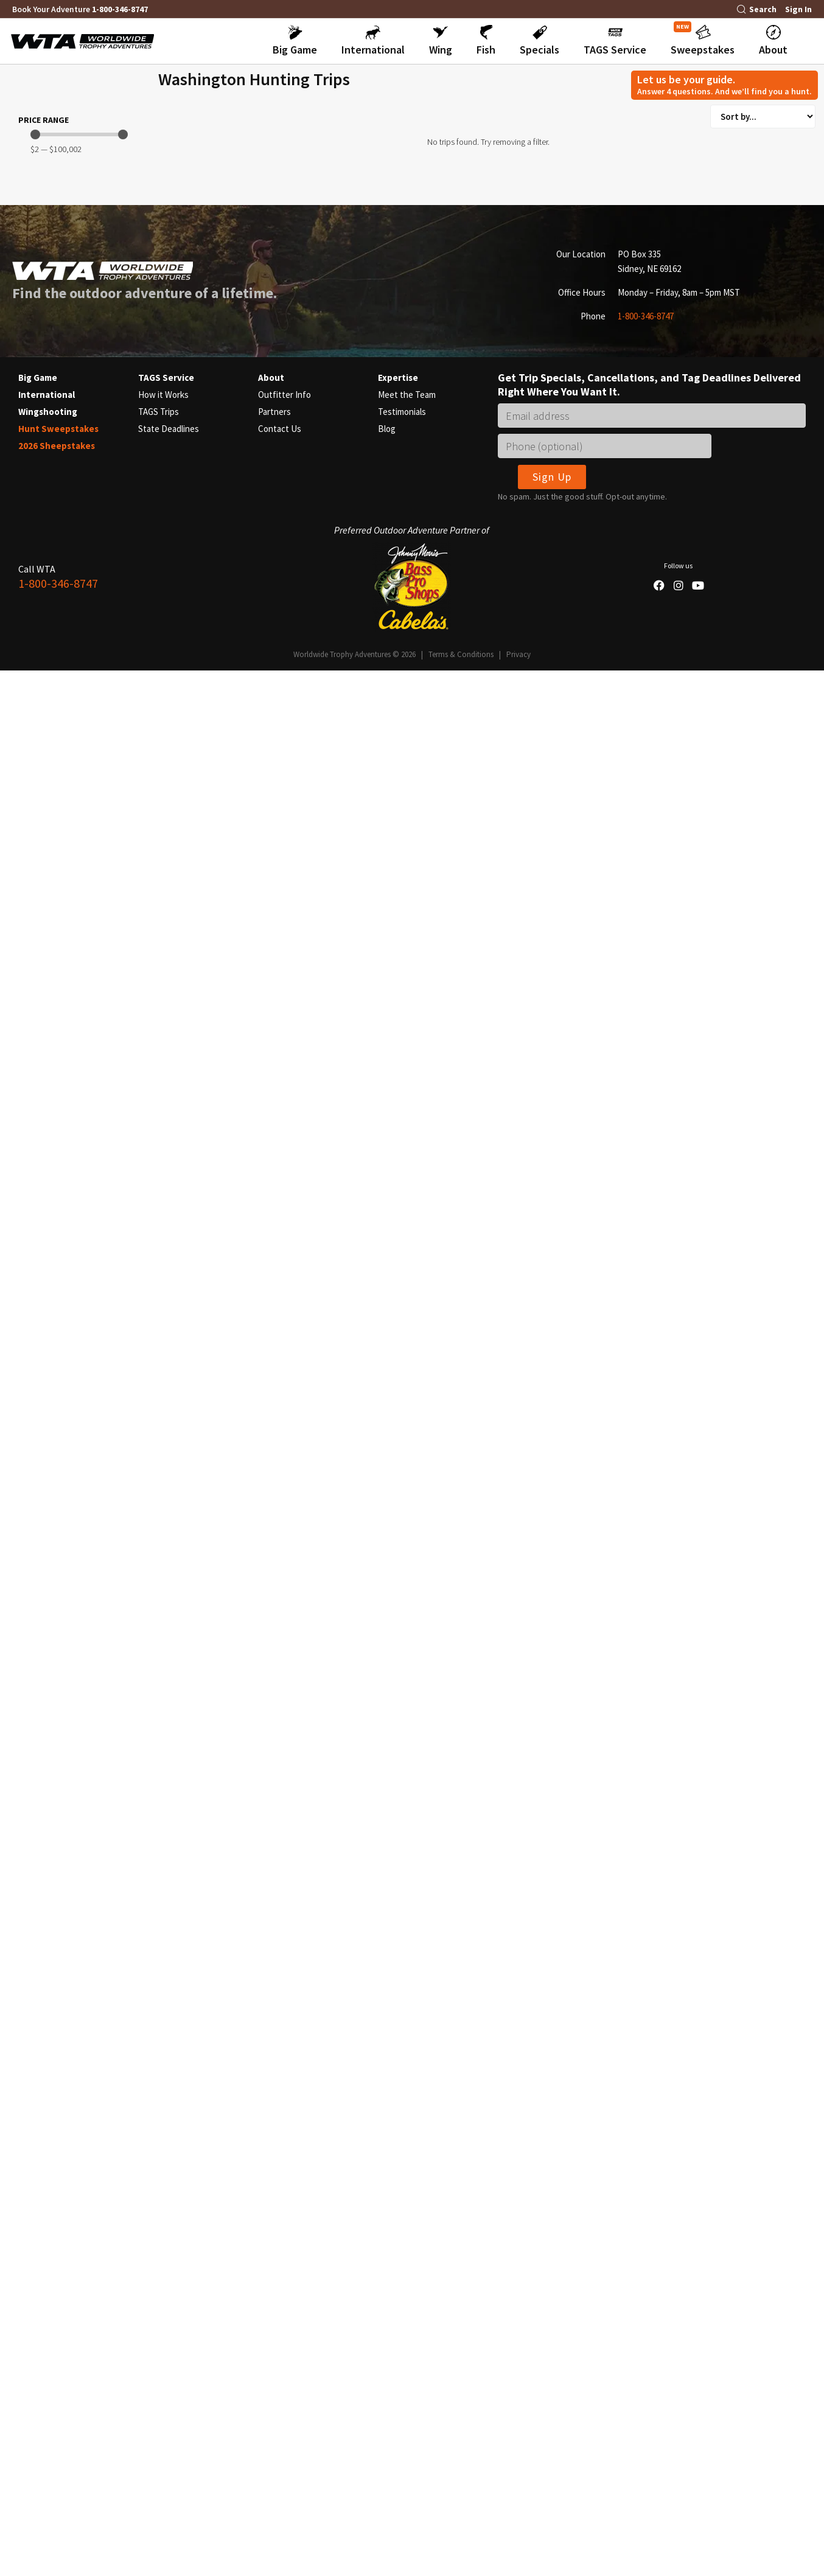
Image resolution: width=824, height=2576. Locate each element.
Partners (274, 2168)
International (46, 2151)
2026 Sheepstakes (56, 2203)
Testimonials (402, 2168)
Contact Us (279, 2185)
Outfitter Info (284, 2151)
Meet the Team (407, 2151)
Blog (387, 2185)
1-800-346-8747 (120, 9)
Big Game (37, 2134)
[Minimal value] (79, 1701)
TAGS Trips (158, 2168)
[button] (294, 41)
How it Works (163, 2151)
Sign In (798, 9)
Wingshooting (47, 2168)
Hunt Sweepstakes (58, 2185)
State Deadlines (168, 2185)
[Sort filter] (762, 116)
